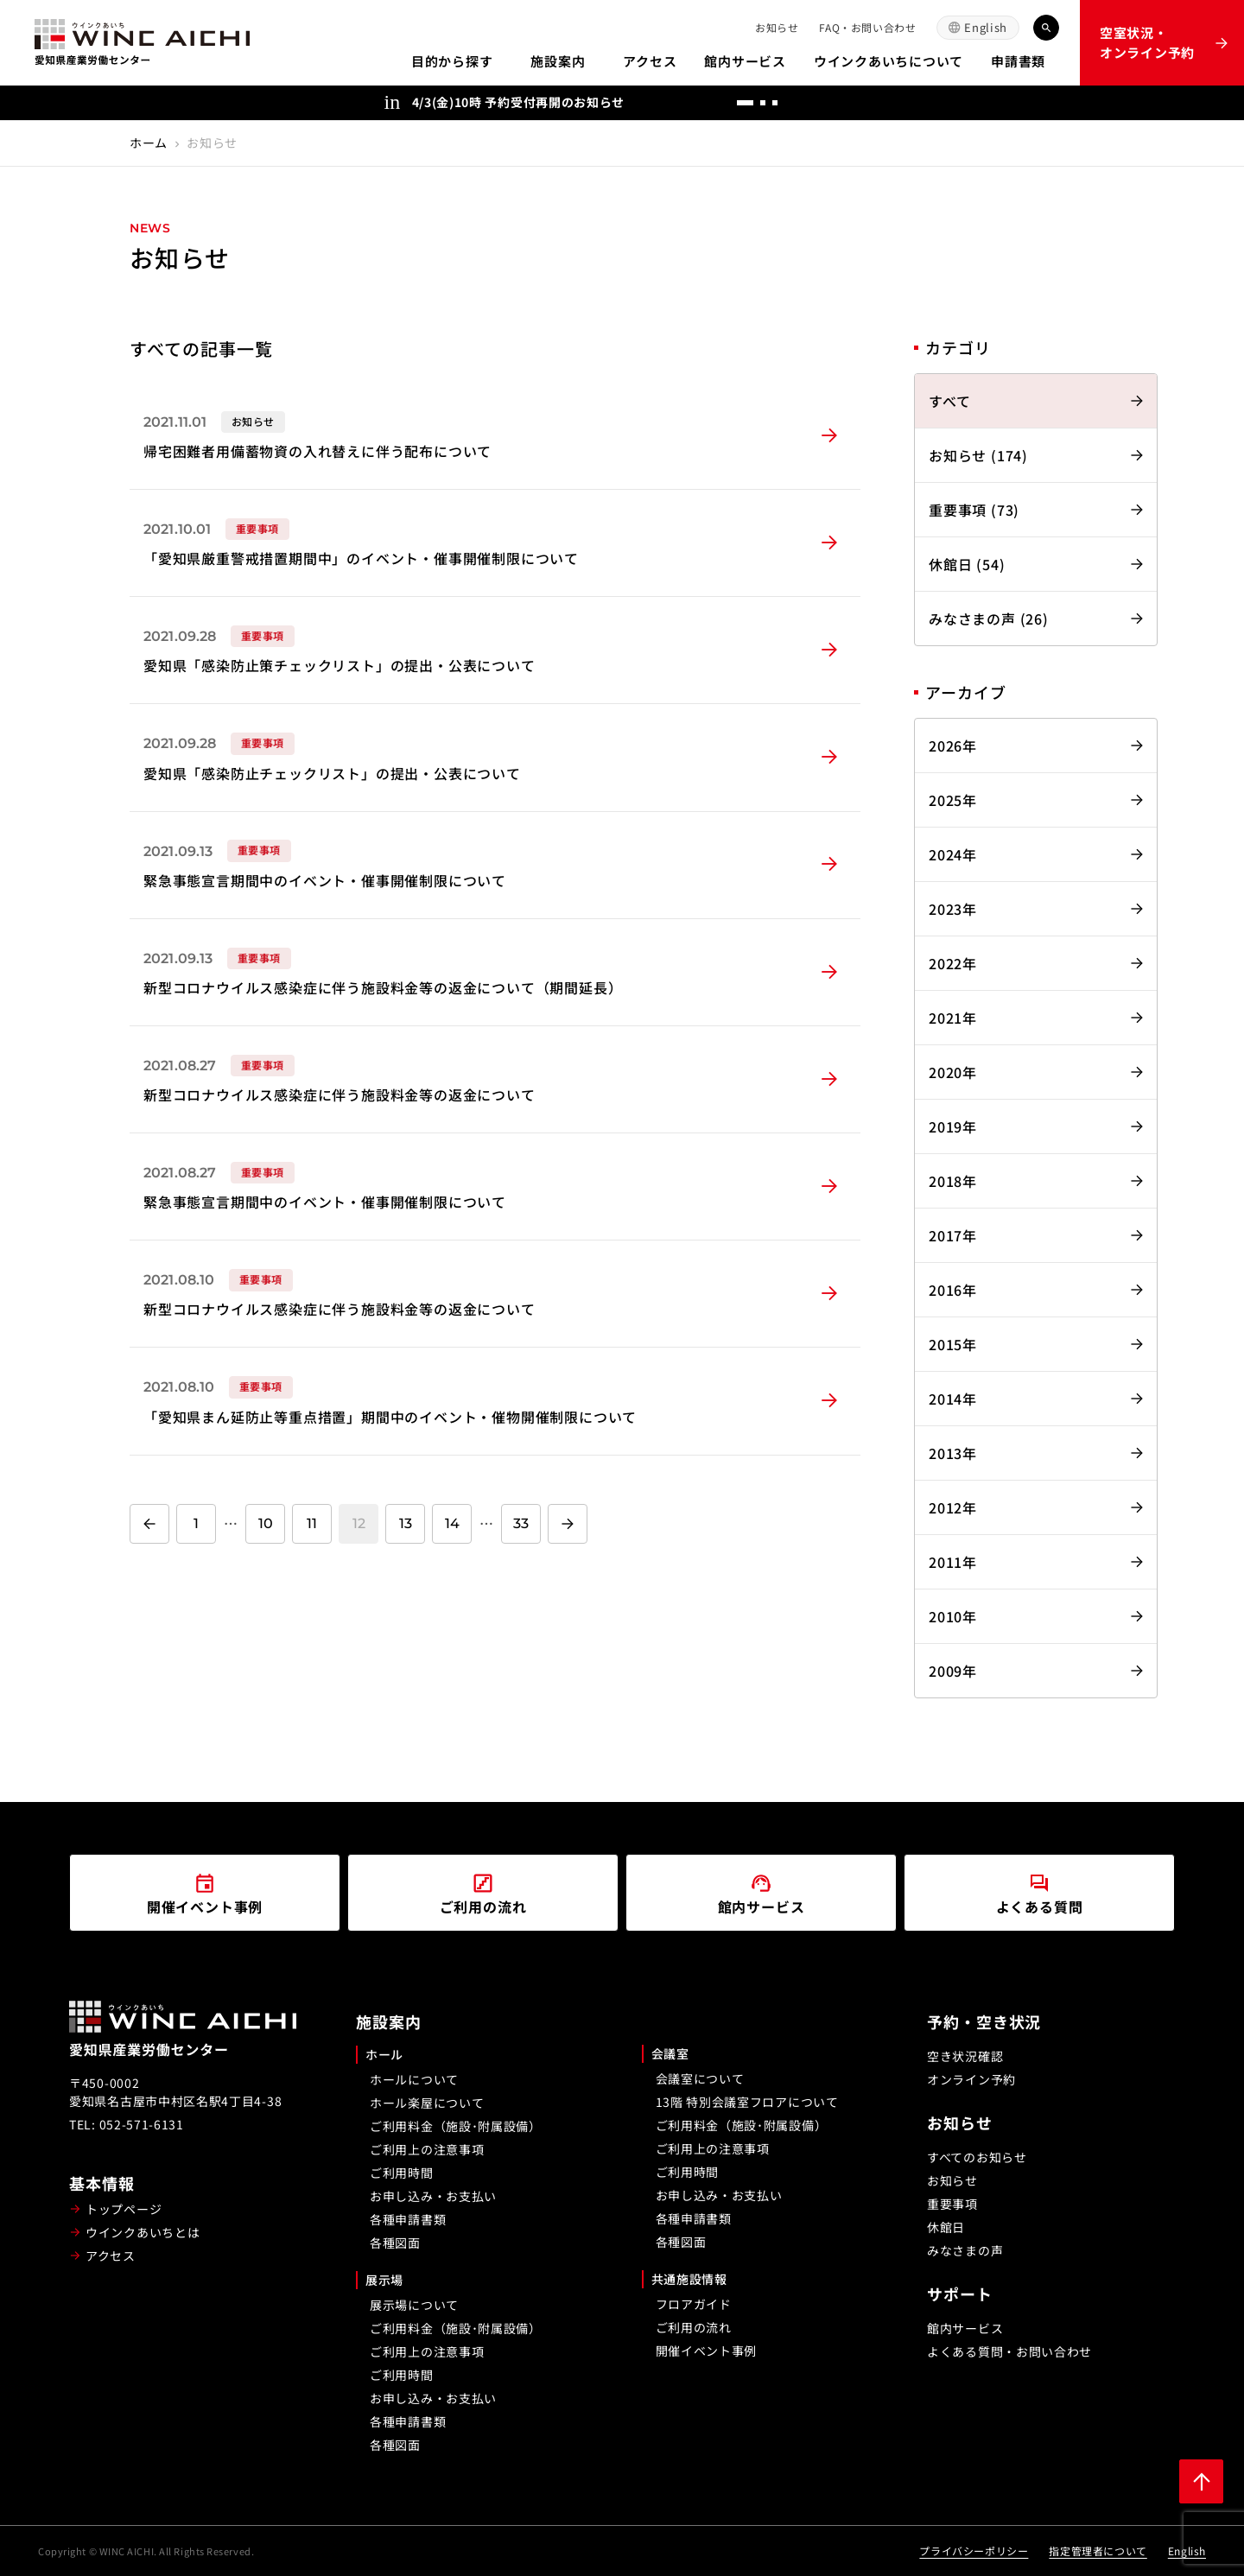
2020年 (953, 1072)
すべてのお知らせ (977, 2157)
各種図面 (395, 2242)
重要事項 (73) (974, 509)
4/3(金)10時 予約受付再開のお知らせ (518, 102)
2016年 (953, 1289)
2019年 (953, 1126)
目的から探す (452, 61)
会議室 (670, 2053)
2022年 (953, 963)
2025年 (953, 800)
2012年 (953, 1507)
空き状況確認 (965, 2056)
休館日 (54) (967, 564)
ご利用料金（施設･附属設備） (456, 2126)
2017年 (953, 1235)
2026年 (953, 745)
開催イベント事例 (707, 2350)
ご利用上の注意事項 (427, 2149)
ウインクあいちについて (888, 61)
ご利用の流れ (694, 2327)
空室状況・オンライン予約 (1147, 42)
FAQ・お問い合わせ (867, 27)
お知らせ (776, 27)
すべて (949, 400)
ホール (384, 2054)
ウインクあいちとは (143, 2232)
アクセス (649, 61)
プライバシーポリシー (973, 2550)
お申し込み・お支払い (433, 2196)
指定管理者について (1097, 2550)
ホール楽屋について (427, 2102)
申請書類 (1018, 61)
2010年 (953, 1616)
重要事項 (952, 2203)
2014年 (953, 1398)
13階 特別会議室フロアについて (747, 2101)
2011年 (953, 1561)
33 (521, 1523)
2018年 (953, 1181)
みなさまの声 (965, 2250)
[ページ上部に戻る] (1201, 2481)
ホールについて (414, 2079)
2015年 (953, 1344)
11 (312, 1523)
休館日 (946, 2227)
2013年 (953, 1453)
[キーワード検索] (1046, 28)
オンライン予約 (971, 2079)
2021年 (953, 1017)
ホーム (149, 142)
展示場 (384, 2279)
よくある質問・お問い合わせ (1009, 2351)
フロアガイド (694, 2304)
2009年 (953, 1670)
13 (405, 1523)
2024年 (953, 854)
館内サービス (745, 61)
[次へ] (843, 103)
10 (265, 1523)
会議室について (700, 2078)
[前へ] (808, 103)
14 (452, 1523)
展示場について (414, 2304)
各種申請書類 (408, 2219)
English (985, 27)
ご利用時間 (402, 2172)
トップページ (124, 2209)
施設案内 (557, 61)
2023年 (953, 908)
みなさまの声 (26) (989, 618)
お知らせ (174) (978, 455)
